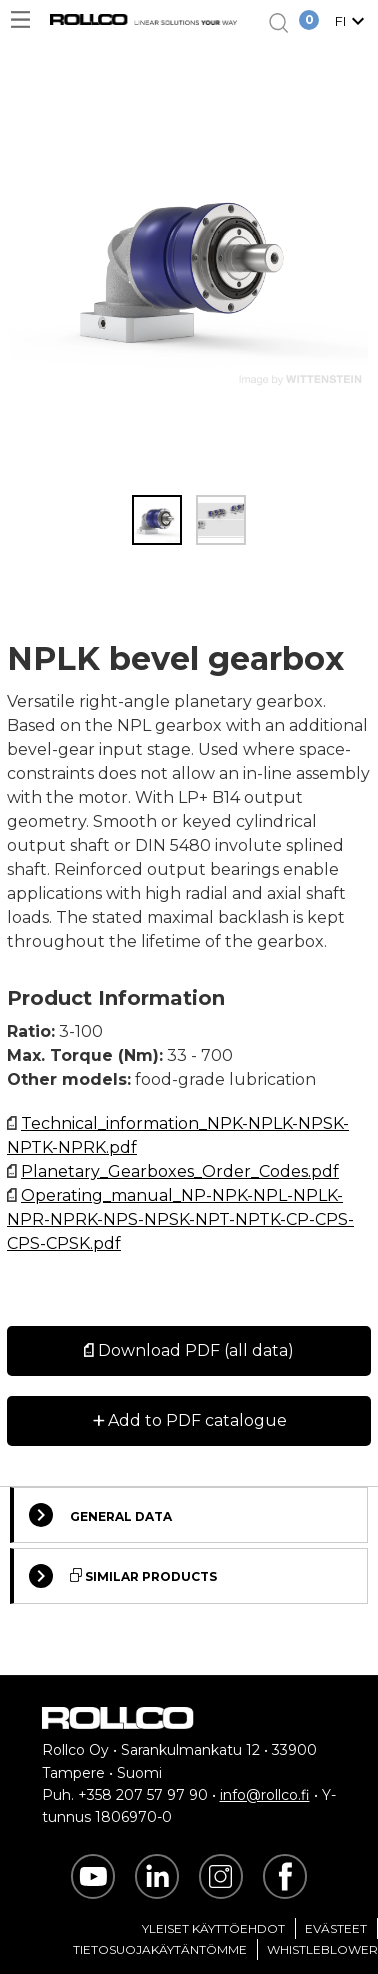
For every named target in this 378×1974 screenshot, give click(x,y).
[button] (352, 23)
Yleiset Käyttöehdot (213, 1928)
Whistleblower (322, 1949)
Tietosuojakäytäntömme (160, 1949)
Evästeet (336, 1928)
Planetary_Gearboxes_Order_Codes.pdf (180, 1171)
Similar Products (123, 1576)
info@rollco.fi (265, 1795)
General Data (100, 1515)
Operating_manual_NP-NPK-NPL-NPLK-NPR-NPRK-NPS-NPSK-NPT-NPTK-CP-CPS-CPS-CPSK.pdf (180, 1219)
